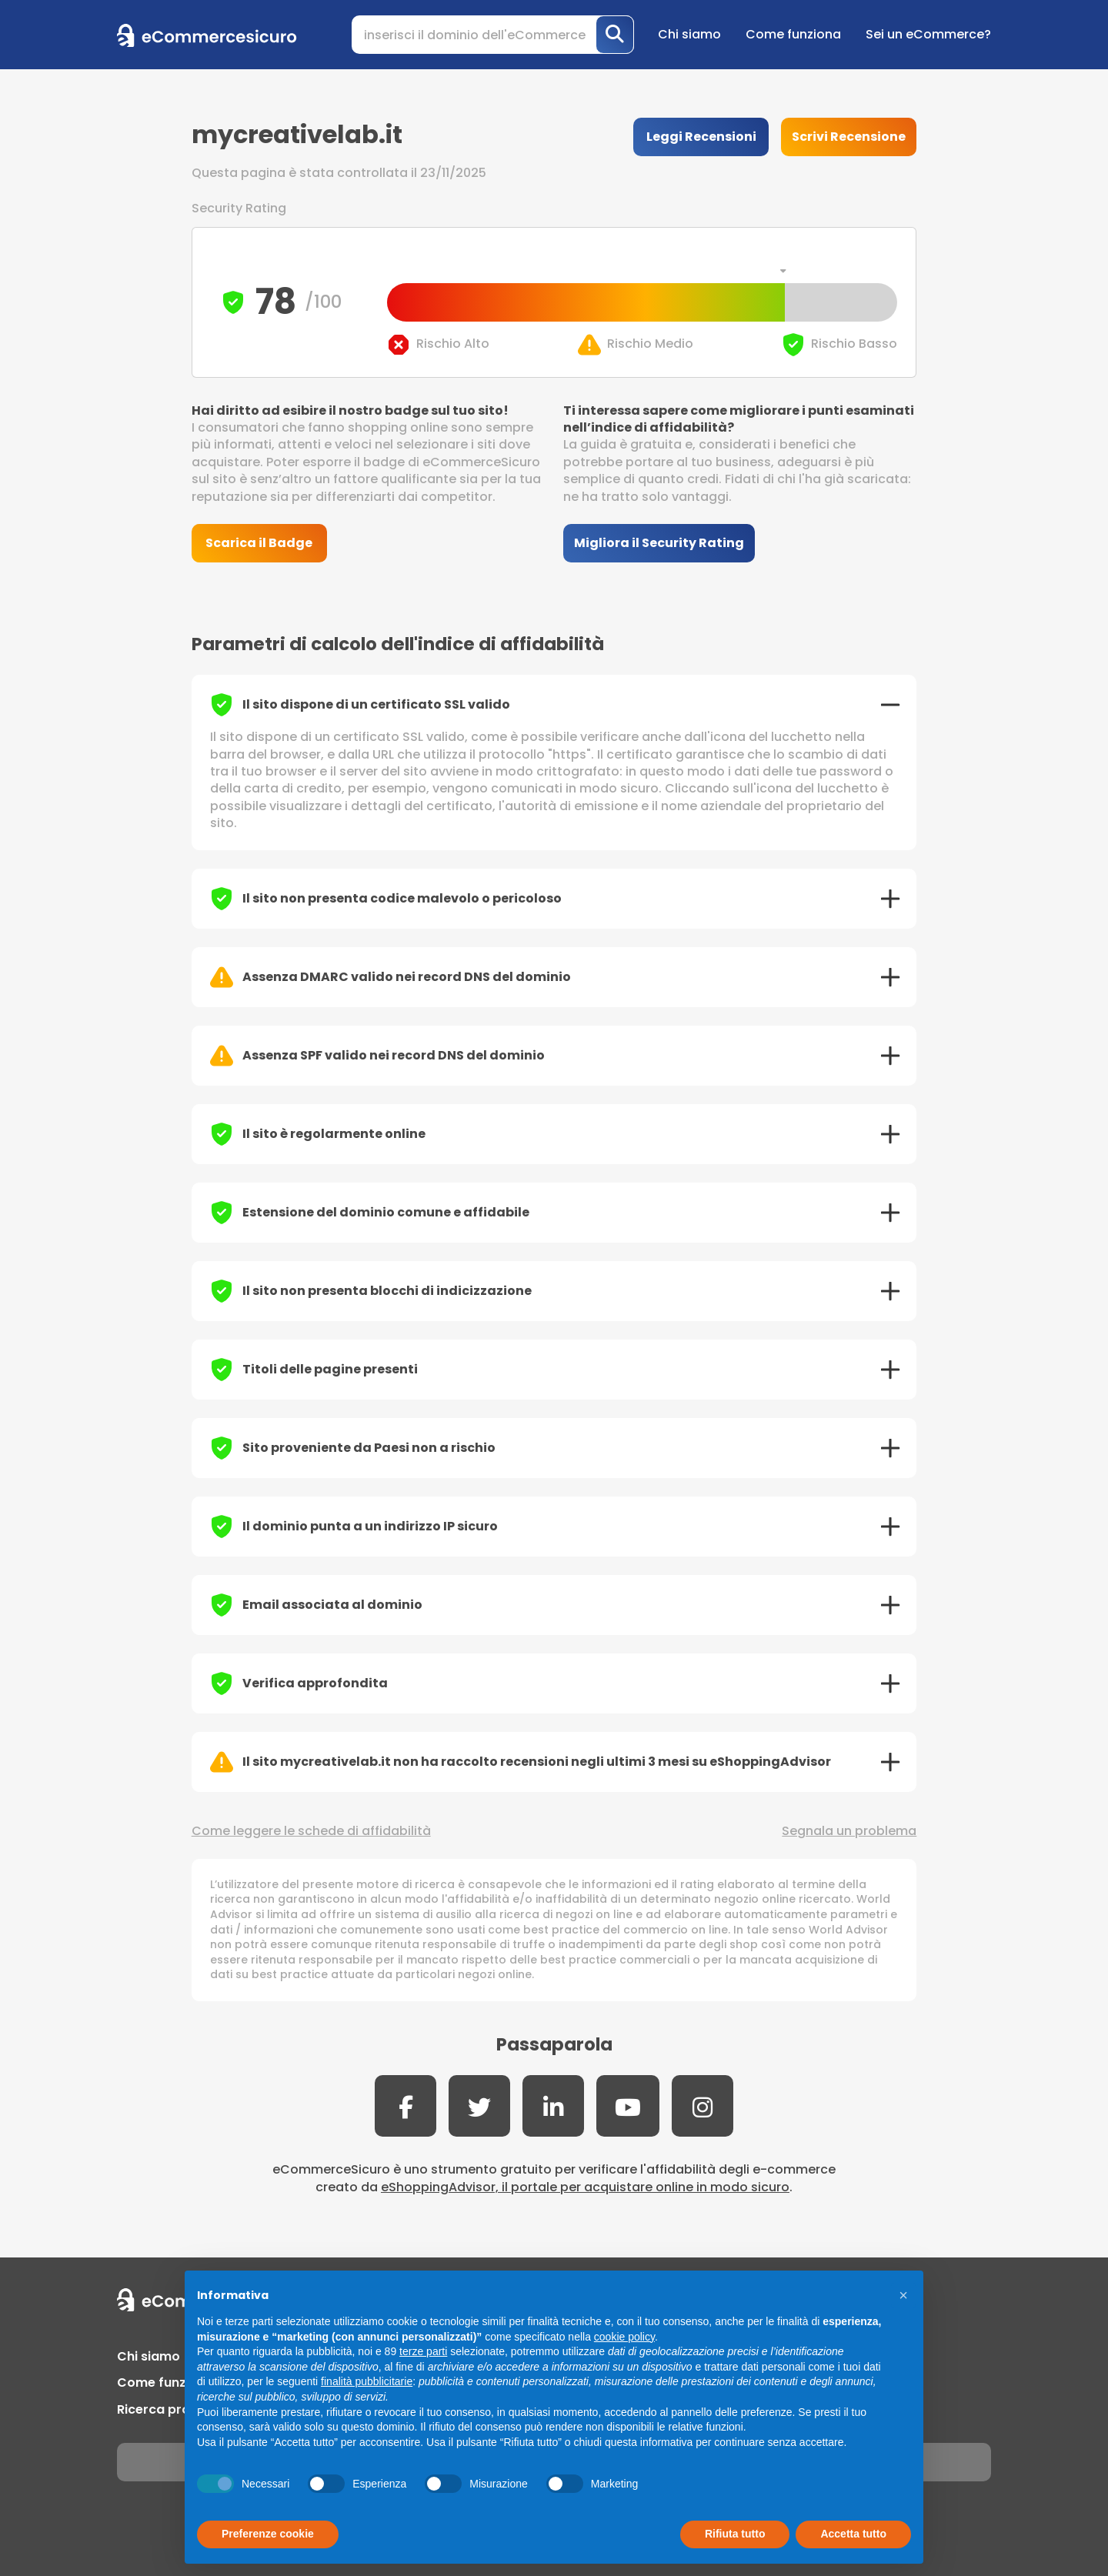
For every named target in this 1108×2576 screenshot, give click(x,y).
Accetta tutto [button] (853, 2534)
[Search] (493, 34)
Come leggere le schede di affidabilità (311, 1831)
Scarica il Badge (258, 543)
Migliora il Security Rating (659, 543)
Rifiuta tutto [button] (735, 2534)
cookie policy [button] (624, 2337)
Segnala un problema (849, 1831)
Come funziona (793, 34)
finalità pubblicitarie (366, 2381)
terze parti (423, 2351)
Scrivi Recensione (849, 136)
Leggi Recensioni (701, 136)
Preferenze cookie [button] (268, 2534)
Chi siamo (689, 34)
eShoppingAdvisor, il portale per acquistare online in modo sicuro (585, 2187)
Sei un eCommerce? (928, 34)
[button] (903, 2295)
